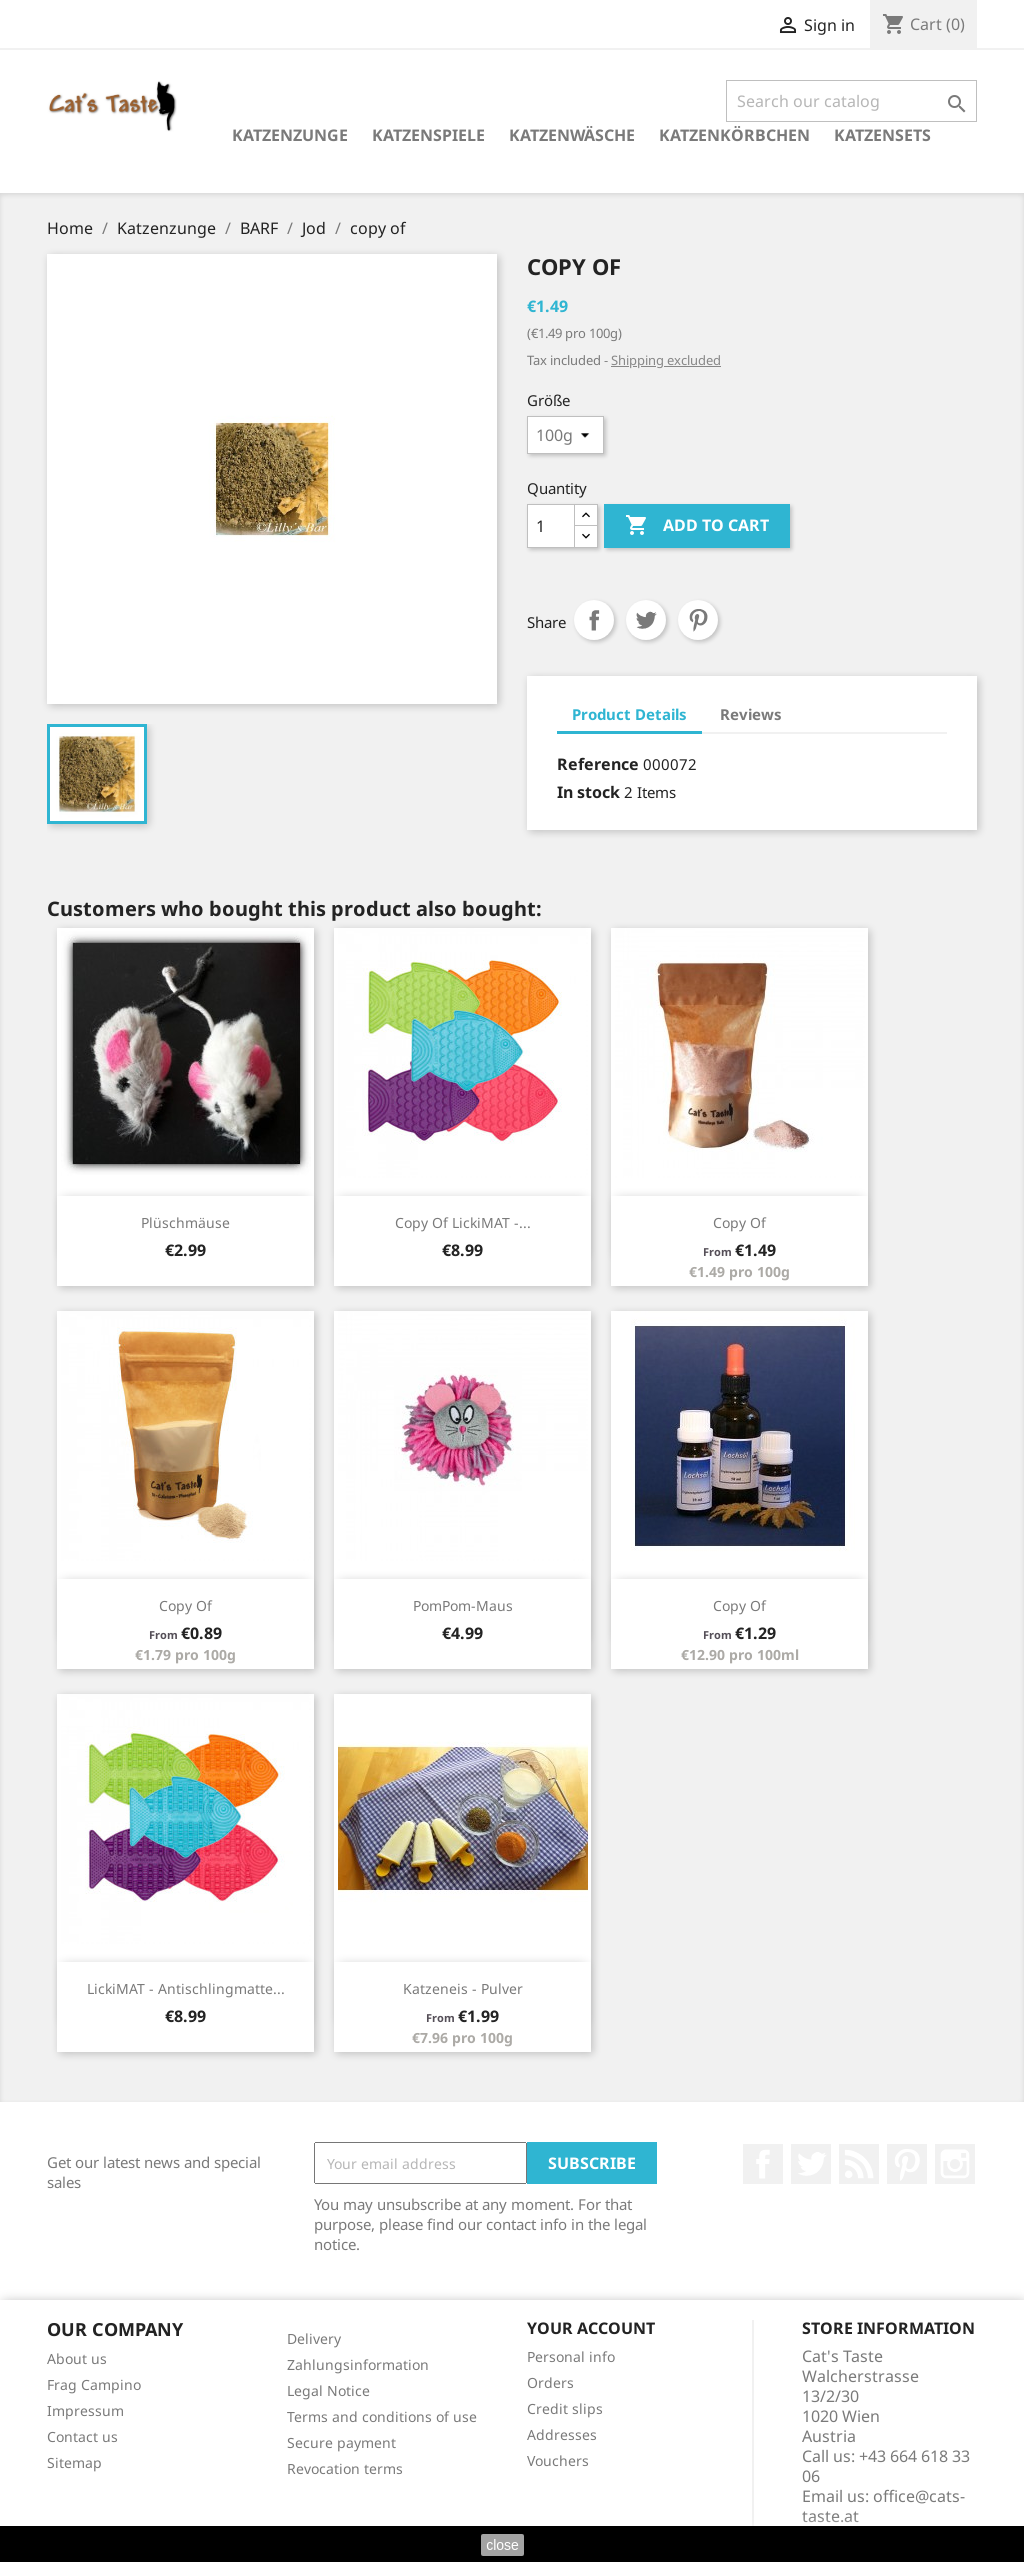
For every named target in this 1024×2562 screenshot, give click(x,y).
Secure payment (341, 2442)
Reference (598, 764)
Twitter (811, 2164)
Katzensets (882, 135)
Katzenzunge (290, 135)
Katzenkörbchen (734, 135)
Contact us (82, 2436)
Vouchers (558, 2460)
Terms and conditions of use (382, 2416)
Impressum (85, 2410)
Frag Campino (94, 2384)
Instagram (955, 2164)
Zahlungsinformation (358, 2364)
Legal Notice (328, 2390)
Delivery (314, 2338)
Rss (859, 2164)
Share (594, 620)
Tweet (646, 620)
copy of (739, 1222)
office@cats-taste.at (883, 2506)
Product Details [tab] (629, 714)
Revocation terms (345, 2468)
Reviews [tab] (751, 714)
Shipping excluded (666, 360)
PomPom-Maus (463, 1605)
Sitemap (74, 2462)
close (502, 2545)
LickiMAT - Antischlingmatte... (186, 1988)
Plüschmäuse (185, 1222)
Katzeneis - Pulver (463, 1988)
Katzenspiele (428, 135)
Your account (591, 2328)
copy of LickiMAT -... (463, 1222)
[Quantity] (551, 526)
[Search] (851, 101)
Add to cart (697, 526)
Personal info (571, 2356)
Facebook (763, 2164)
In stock (588, 792)
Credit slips (565, 2408)
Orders (550, 2382)
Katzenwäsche (572, 135)
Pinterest (698, 620)
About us (77, 2358)
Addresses (562, 2434)
